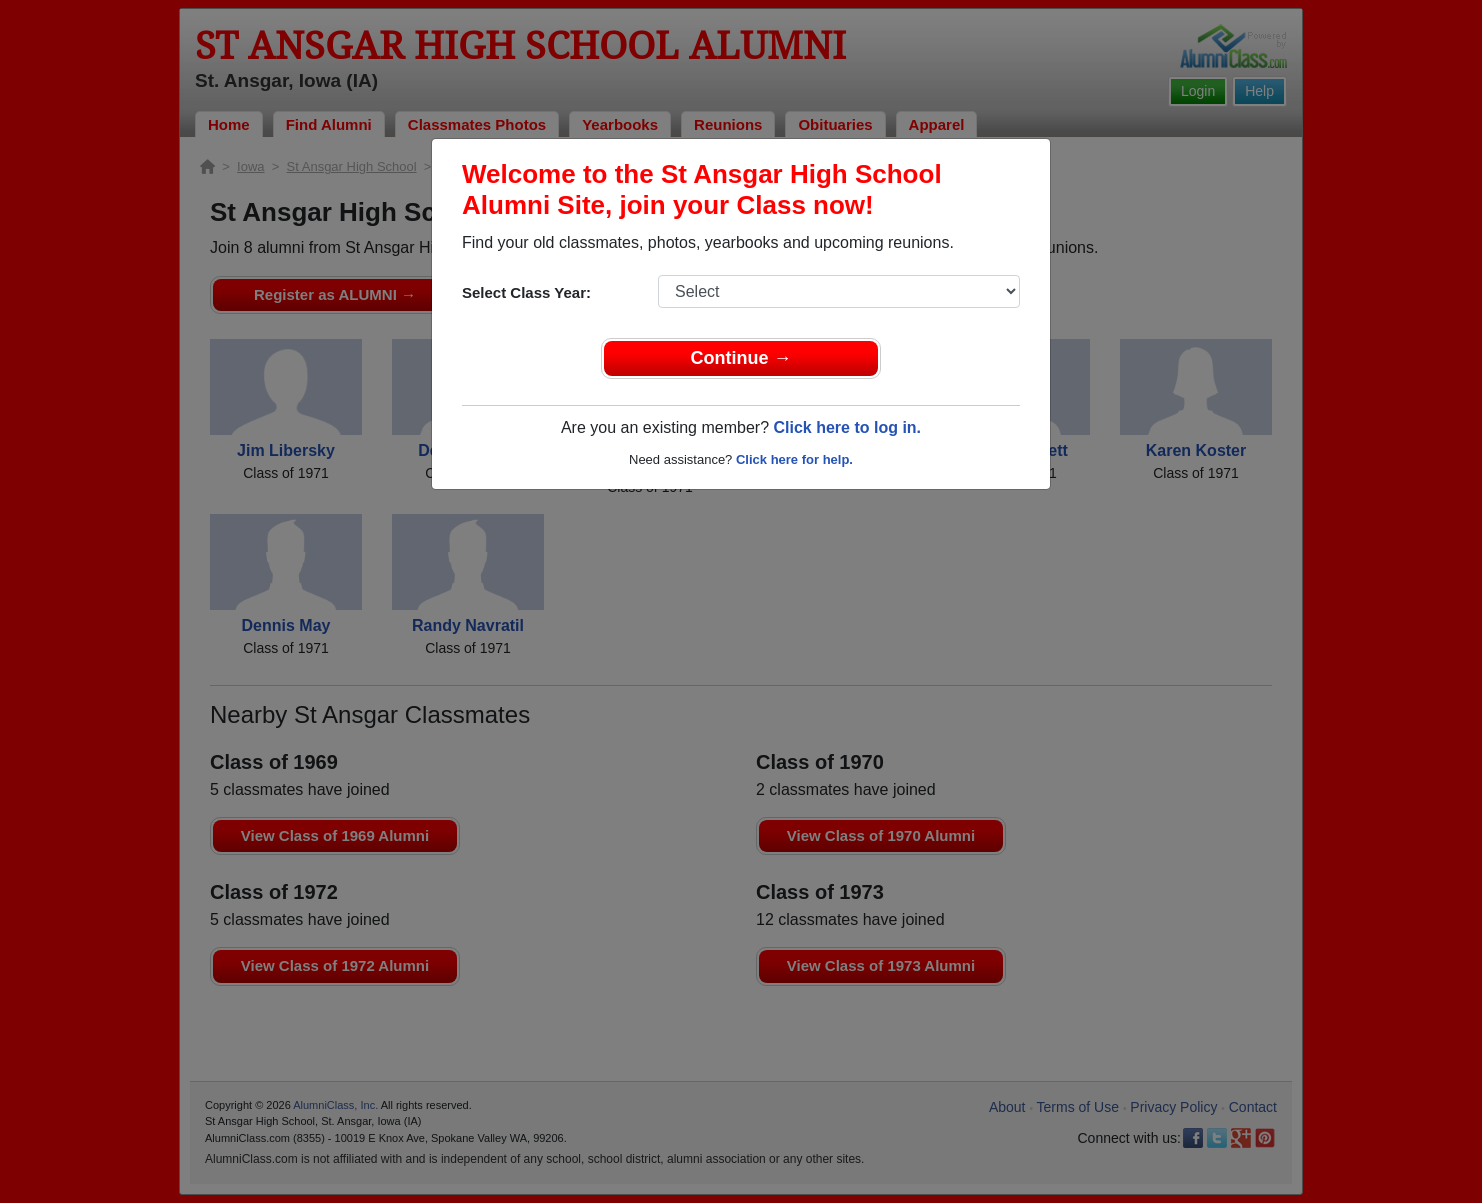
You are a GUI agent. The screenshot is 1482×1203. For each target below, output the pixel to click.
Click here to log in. (847, 427)
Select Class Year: (526, 292)
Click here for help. (794, 459)
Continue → (741, 358)
